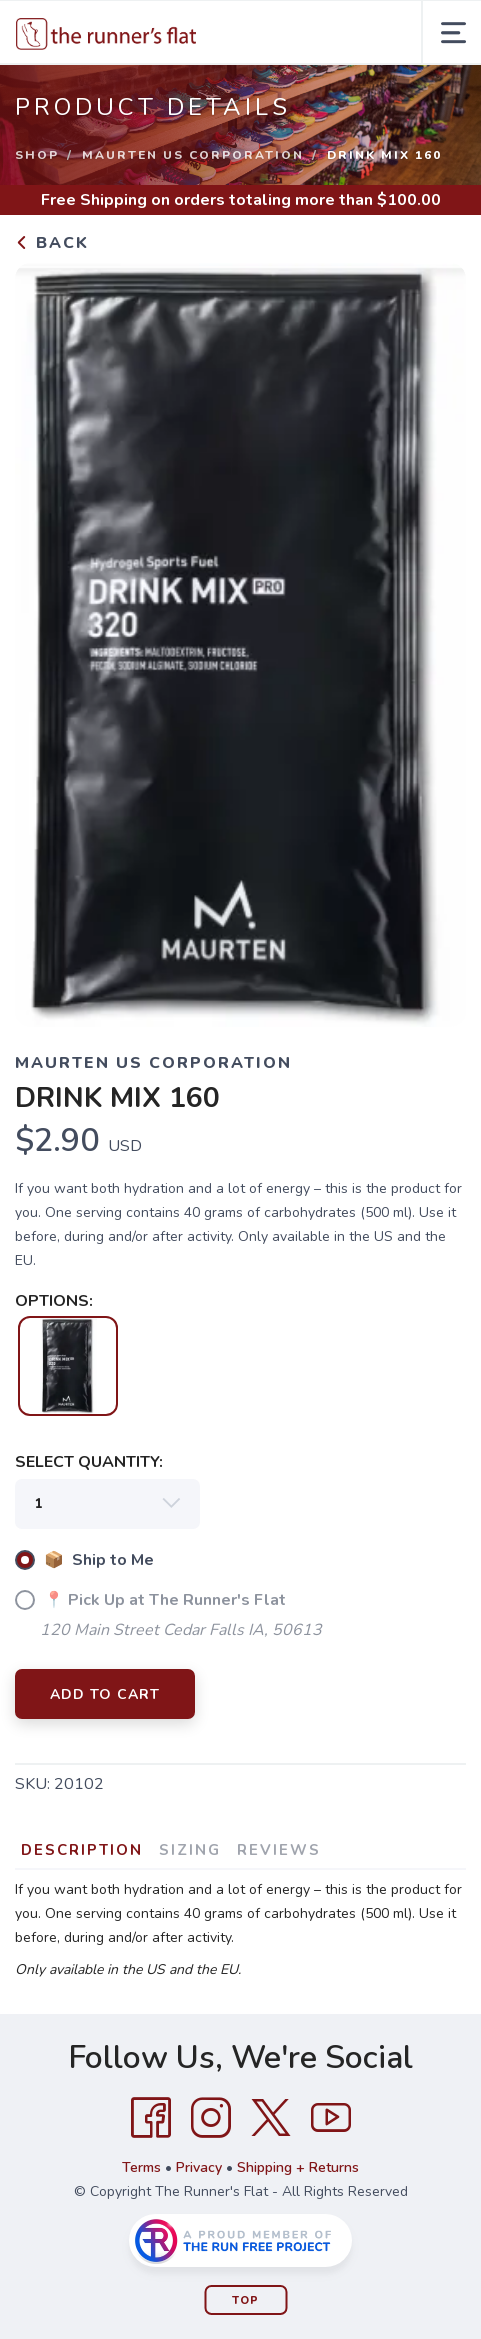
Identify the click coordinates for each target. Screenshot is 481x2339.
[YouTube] (331, 2118)
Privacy (199, 2167)
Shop (37, 155)
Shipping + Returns (298, 2167)
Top (245, 2300)
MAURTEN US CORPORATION (193, 155)
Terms (141, 2167)
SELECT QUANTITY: (89, 1462)
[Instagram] (211, 2118)
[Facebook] (151, 2118)
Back (52, 243)
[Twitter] (271, 2118)
